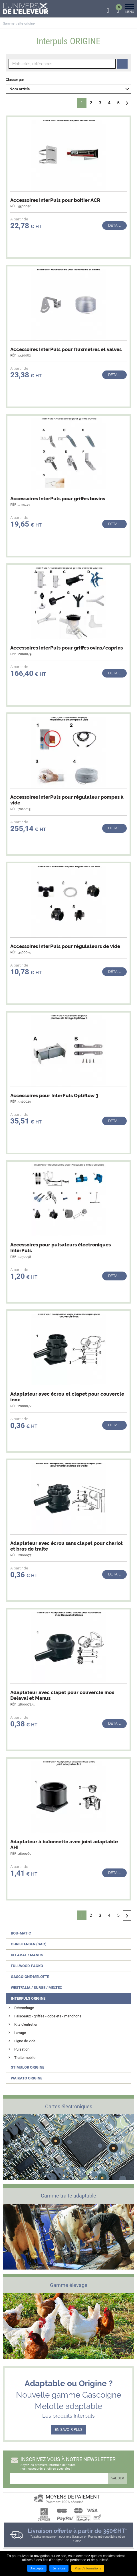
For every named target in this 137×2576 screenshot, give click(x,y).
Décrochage (24, 2008)
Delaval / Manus (27, 1955)
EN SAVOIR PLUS (68, 2429)
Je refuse (59, 2568)
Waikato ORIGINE (26, 2078)
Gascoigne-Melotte (30, 1977)
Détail (114, 225)
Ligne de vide (24, 2041)
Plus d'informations (87, 2568)
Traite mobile (24, 2057)
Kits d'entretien (26, 2024)
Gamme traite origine (19, 23)
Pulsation (21, 2049)
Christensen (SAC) (29, 1944)
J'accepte (36, 2568)
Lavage (20, 2033)
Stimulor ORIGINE (27, 2067)
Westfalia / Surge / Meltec (36, 1987)
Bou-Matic (21, 1933)
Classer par (15, 79)
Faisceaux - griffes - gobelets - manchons (47, 2016)
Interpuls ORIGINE (28, 1998)
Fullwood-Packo (27, 1966)
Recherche (122, 64)
